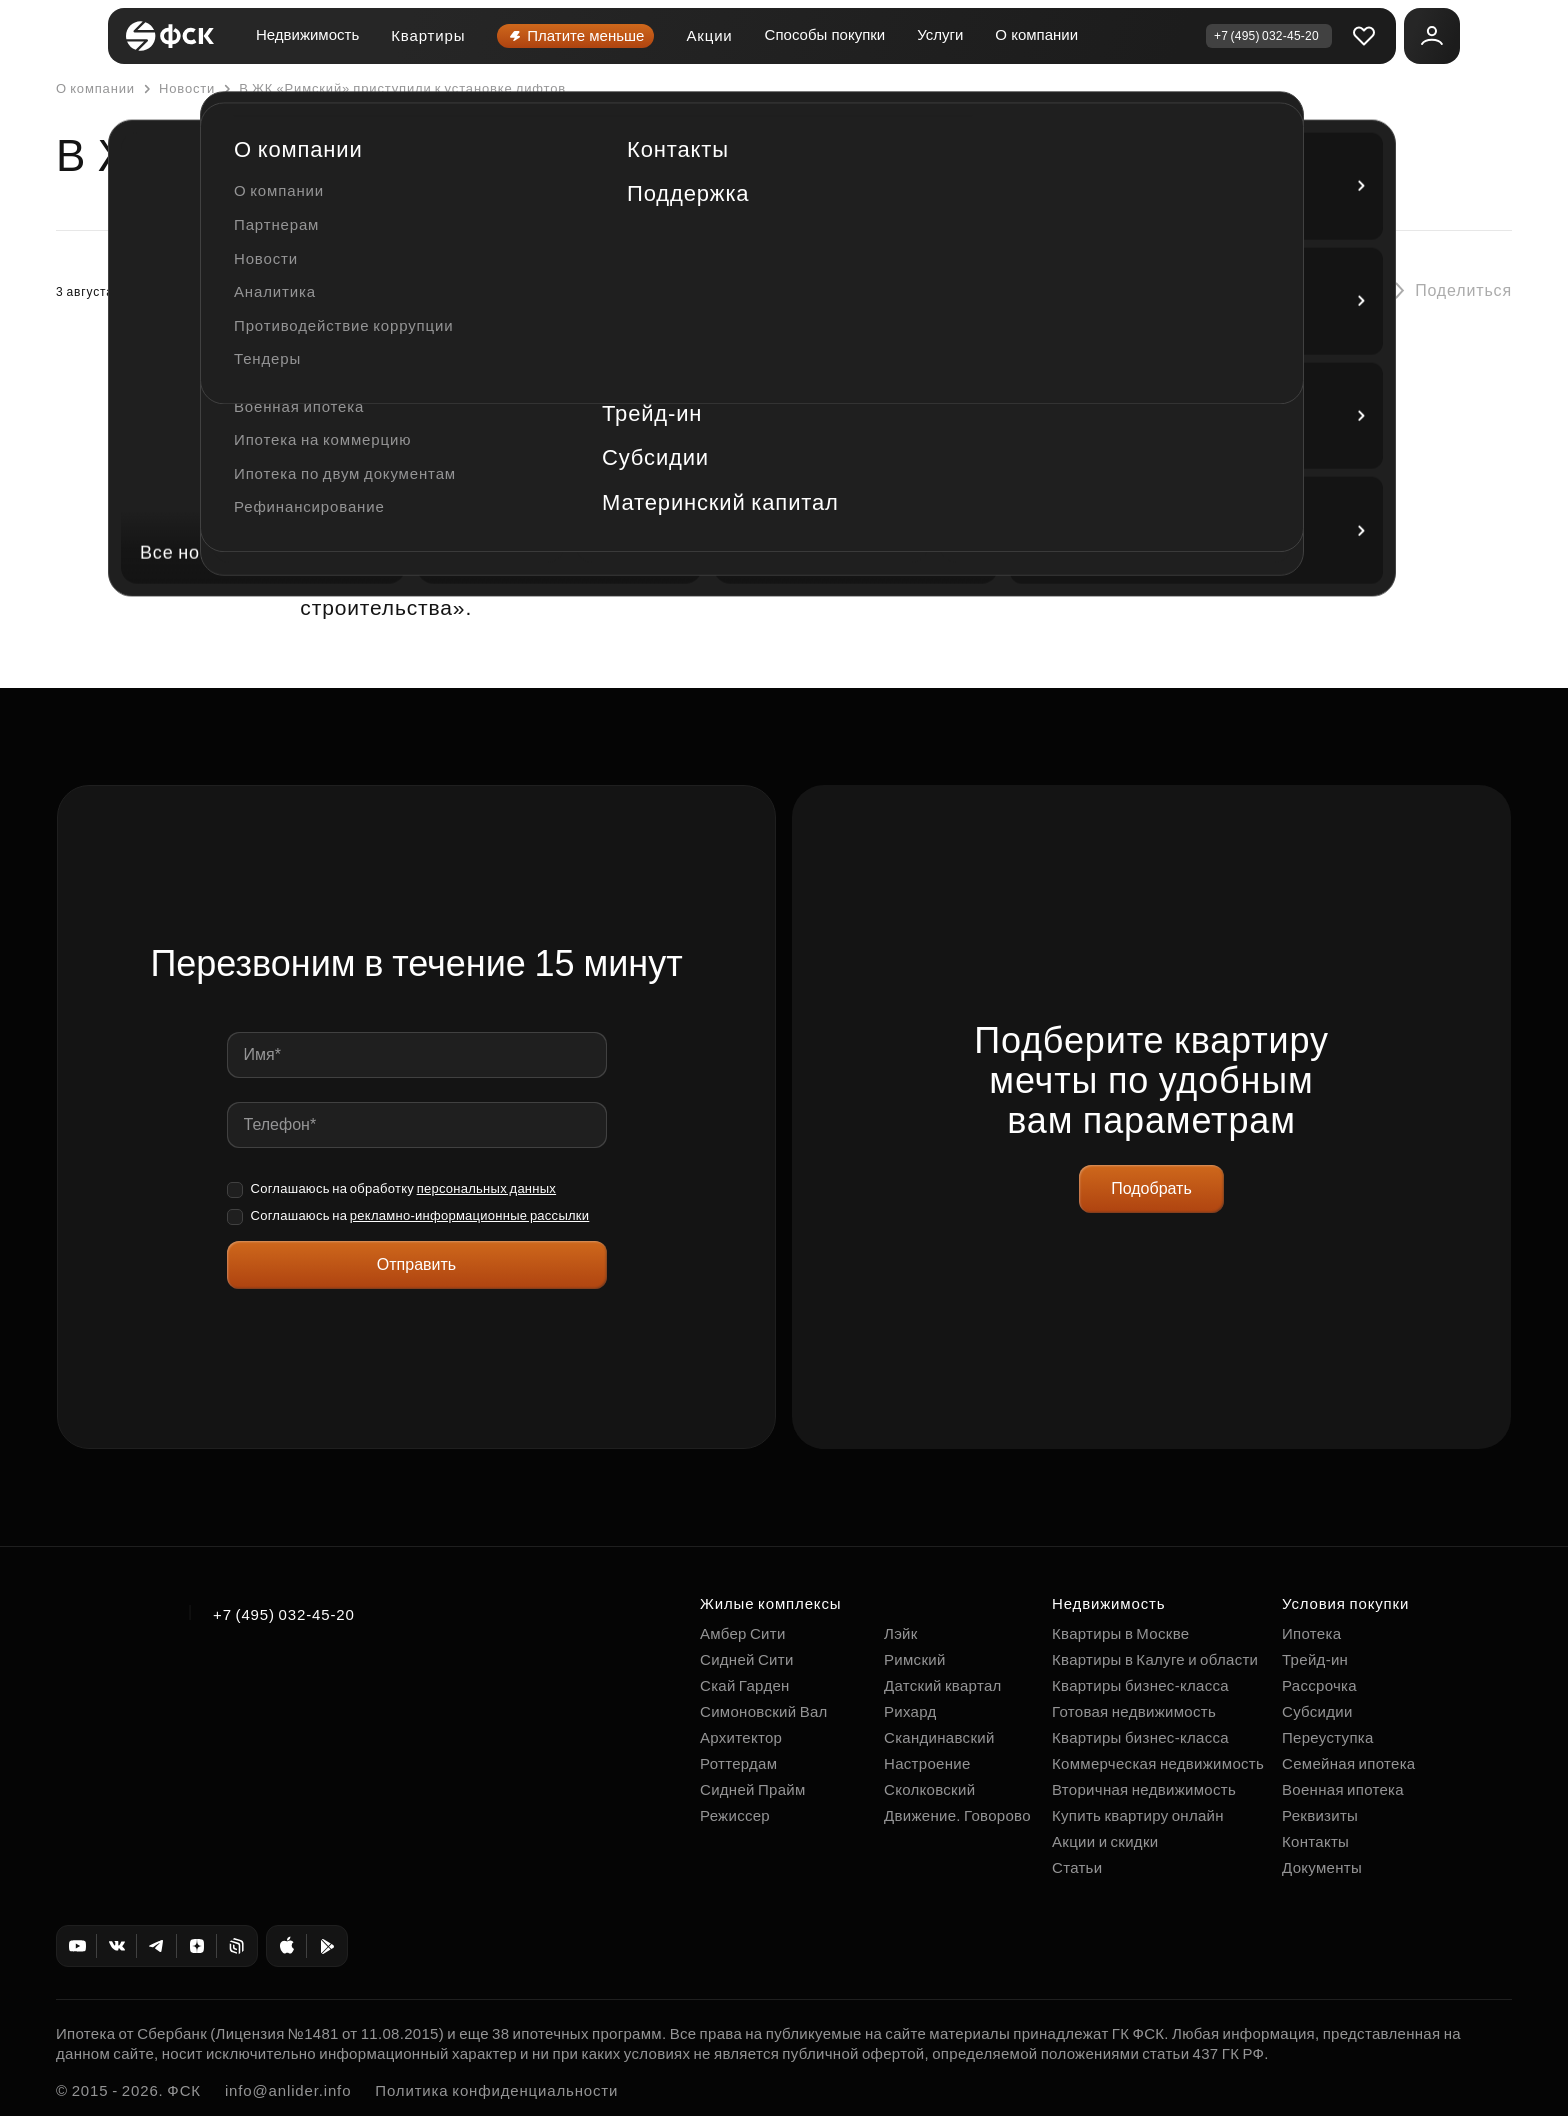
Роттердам (738, 1763)
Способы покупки (825, 34)
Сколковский (929, 1789)
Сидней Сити (747, 1659)
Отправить (416, 1264)
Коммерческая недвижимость (1158, 1763)
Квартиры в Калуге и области (1155, 1659)
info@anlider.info (288, 2090)
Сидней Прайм (753, 1789)
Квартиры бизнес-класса (1140, 1685)
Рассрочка (1319, 1685)
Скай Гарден (745, 1685)
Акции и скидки (1105, 1841)
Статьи (1077, 1867)
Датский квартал (943, 1685)
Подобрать (1151, 1188)
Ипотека (1311, 1633)
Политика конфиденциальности (496, 2090)
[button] (1446, 291)
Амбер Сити (743, 1633)
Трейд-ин (1315, 1659)
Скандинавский (939, 1737)
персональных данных (487, 1188)
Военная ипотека (1343, 1789)
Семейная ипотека (1348, 1763)
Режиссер (735, 1815)
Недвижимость (307, 34)
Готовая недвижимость (1134, 1711)
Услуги (940, 34)
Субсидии (1317, 1711)
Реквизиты (1320, 1815)
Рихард (910, 1711)
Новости (177, 89)
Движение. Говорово (957, 1815)
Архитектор (741, 1737)
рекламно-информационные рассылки (469, 1215)
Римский (915, 1659)
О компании (1036, 34)
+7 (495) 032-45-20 (284, 1614)
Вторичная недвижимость (1144, 1789)
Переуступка (1328, 1737)
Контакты (1315, 1841)
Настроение (927, 1763)
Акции (709, 35)
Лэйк (901, 1633)
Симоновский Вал (764, 1711)
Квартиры (428, 35)
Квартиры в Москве (1120, 1633)
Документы (1322, 1867)
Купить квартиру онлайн (1138, 1815)
